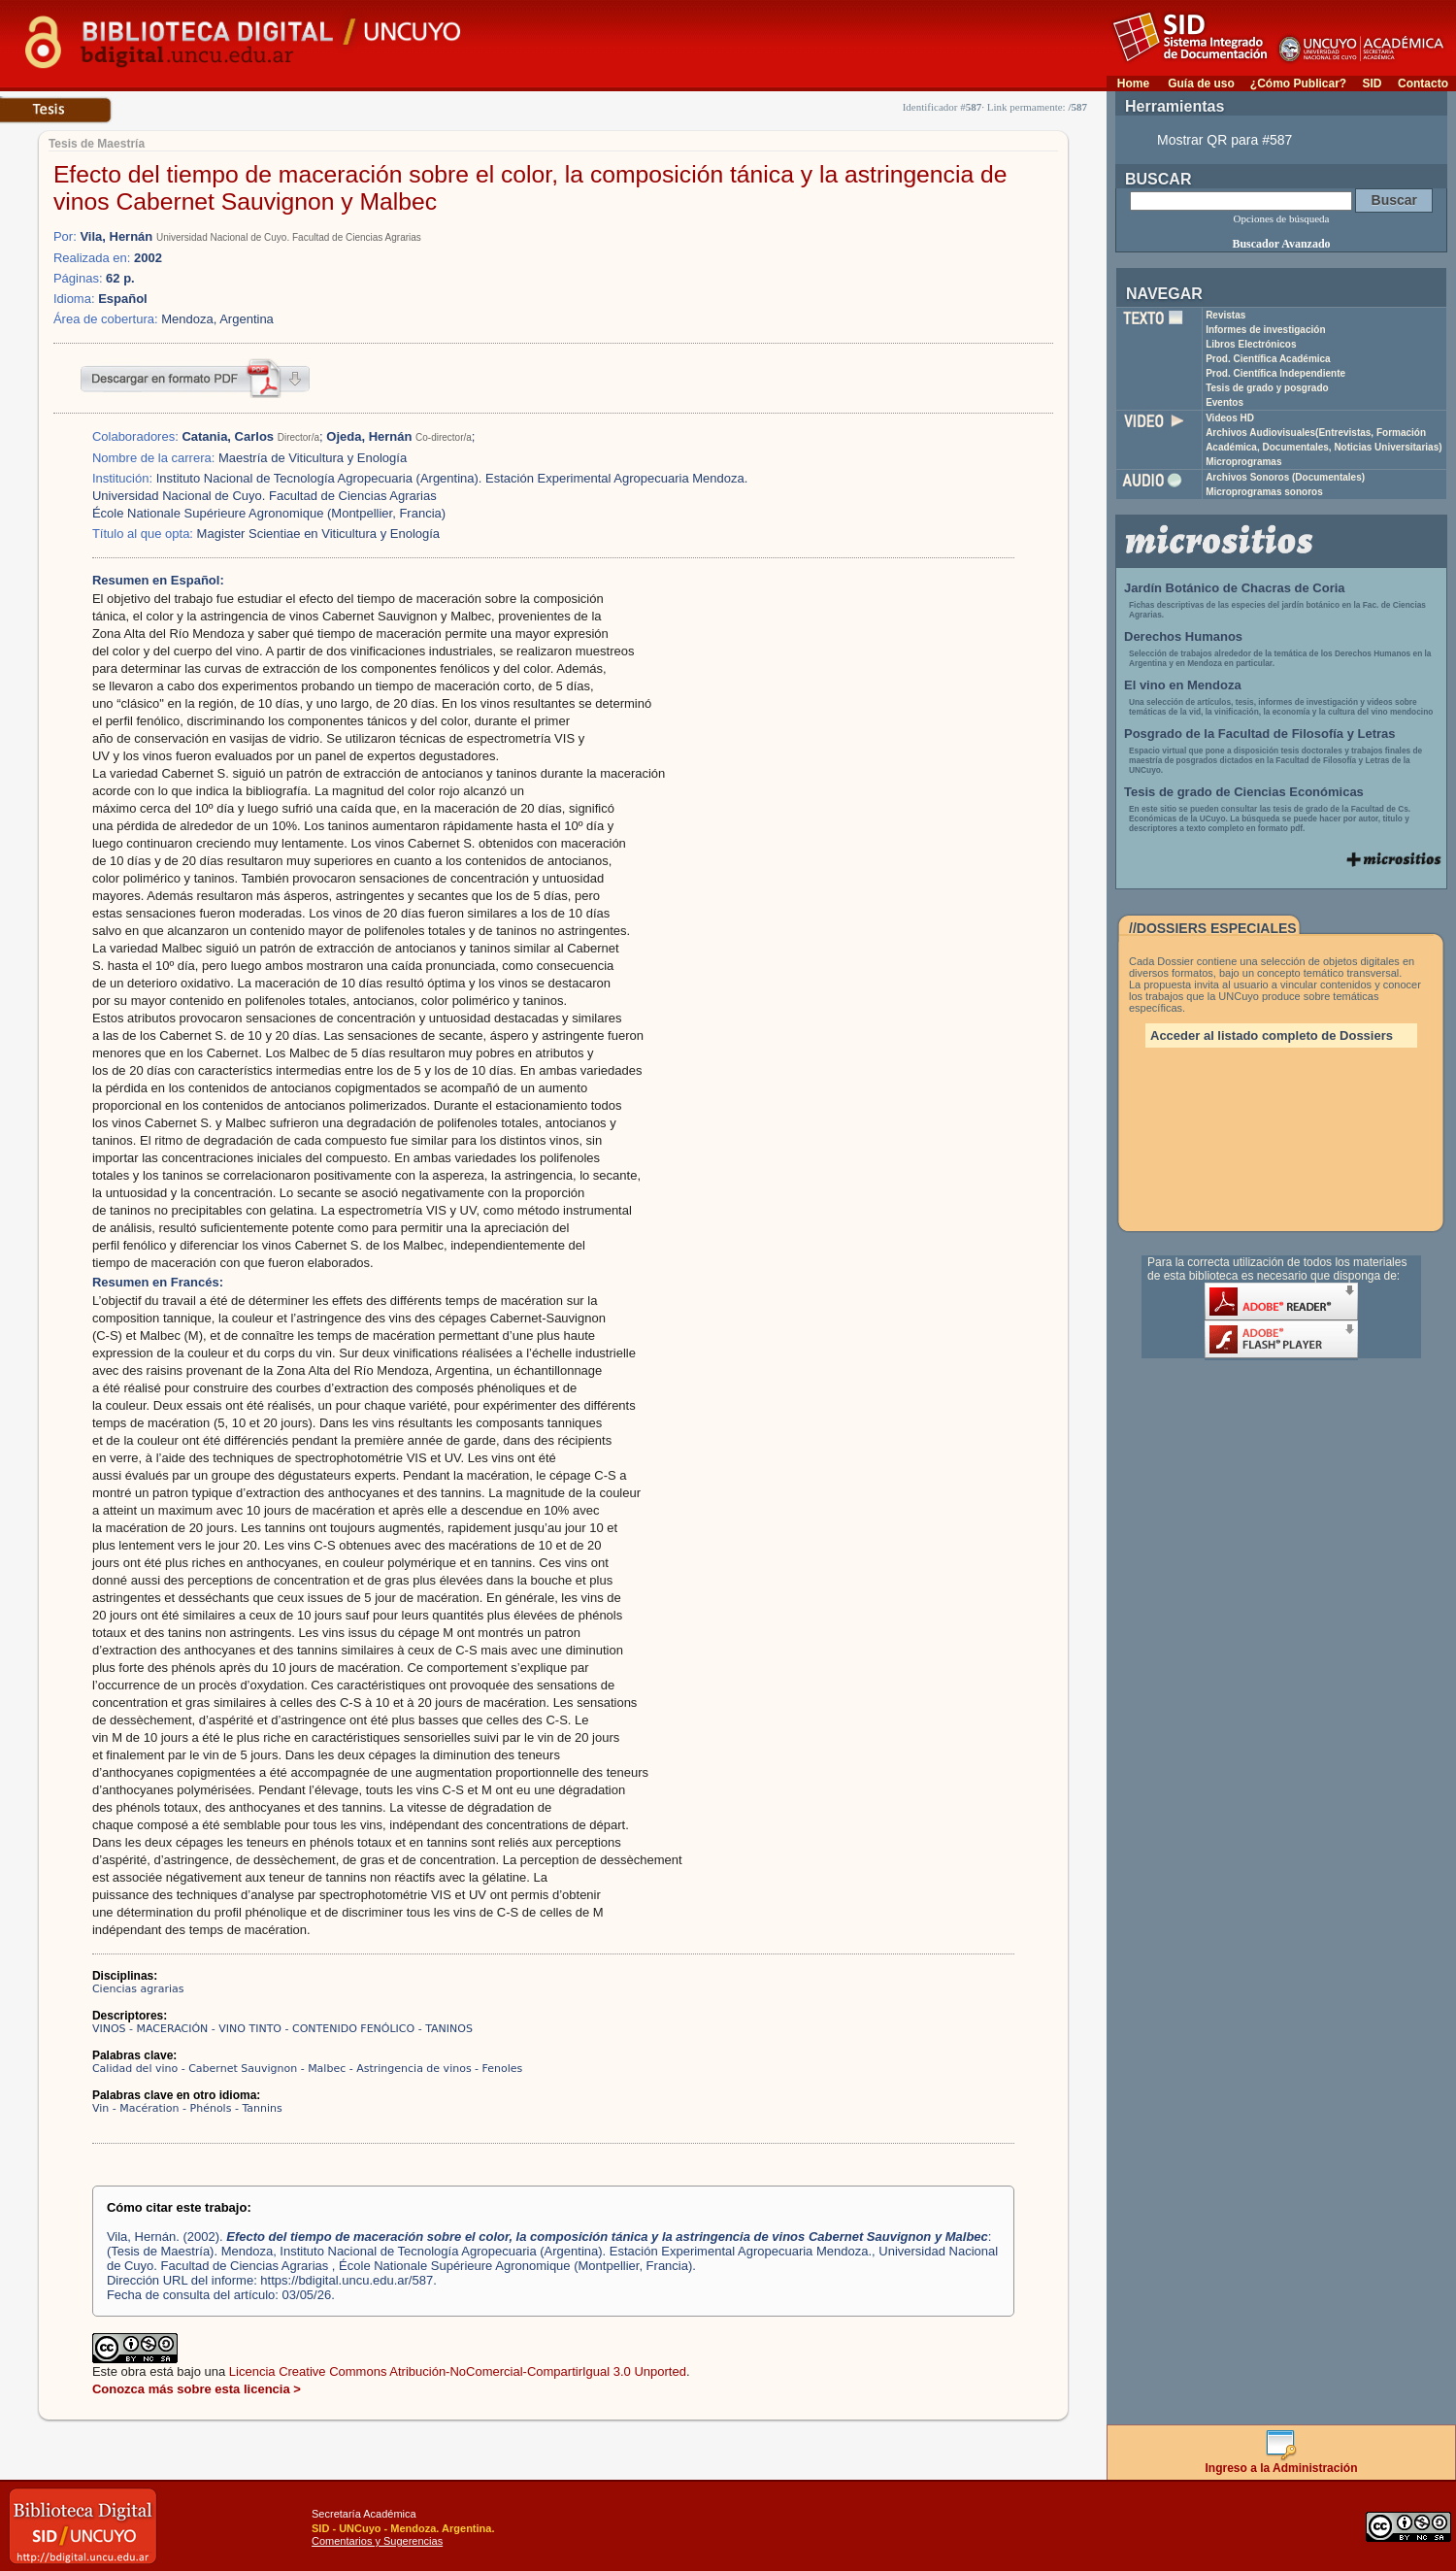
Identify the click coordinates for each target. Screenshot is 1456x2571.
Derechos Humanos (1183, 636)
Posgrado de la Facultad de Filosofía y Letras (1260, 733)
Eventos (1224, 402)
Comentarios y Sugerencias (377, 2541)
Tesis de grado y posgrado (1267, 388)
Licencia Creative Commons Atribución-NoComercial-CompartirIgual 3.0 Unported (457, 2371)
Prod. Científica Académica (1268, 358)
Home (1133, 83)
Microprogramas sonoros (1264, 491)
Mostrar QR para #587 (1224, 140)
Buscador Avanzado (1281, 243)
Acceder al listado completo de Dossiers (1271, 1035)
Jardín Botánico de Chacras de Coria (1234, 588)
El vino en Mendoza (1182, 685)
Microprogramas (1243, 461)
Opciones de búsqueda (1282, 218)
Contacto (1423, 83)
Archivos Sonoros (1285, 477)
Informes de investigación (1265, 329)
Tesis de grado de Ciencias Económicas (1244, 792)
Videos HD (1230, 418)
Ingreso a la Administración (1282, 2463)
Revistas (1225, 315)
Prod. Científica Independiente (1275, 373)
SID (1371, 83)
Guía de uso (1201, 83)
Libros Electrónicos (1251, 344)
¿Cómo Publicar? (1298, 83)
